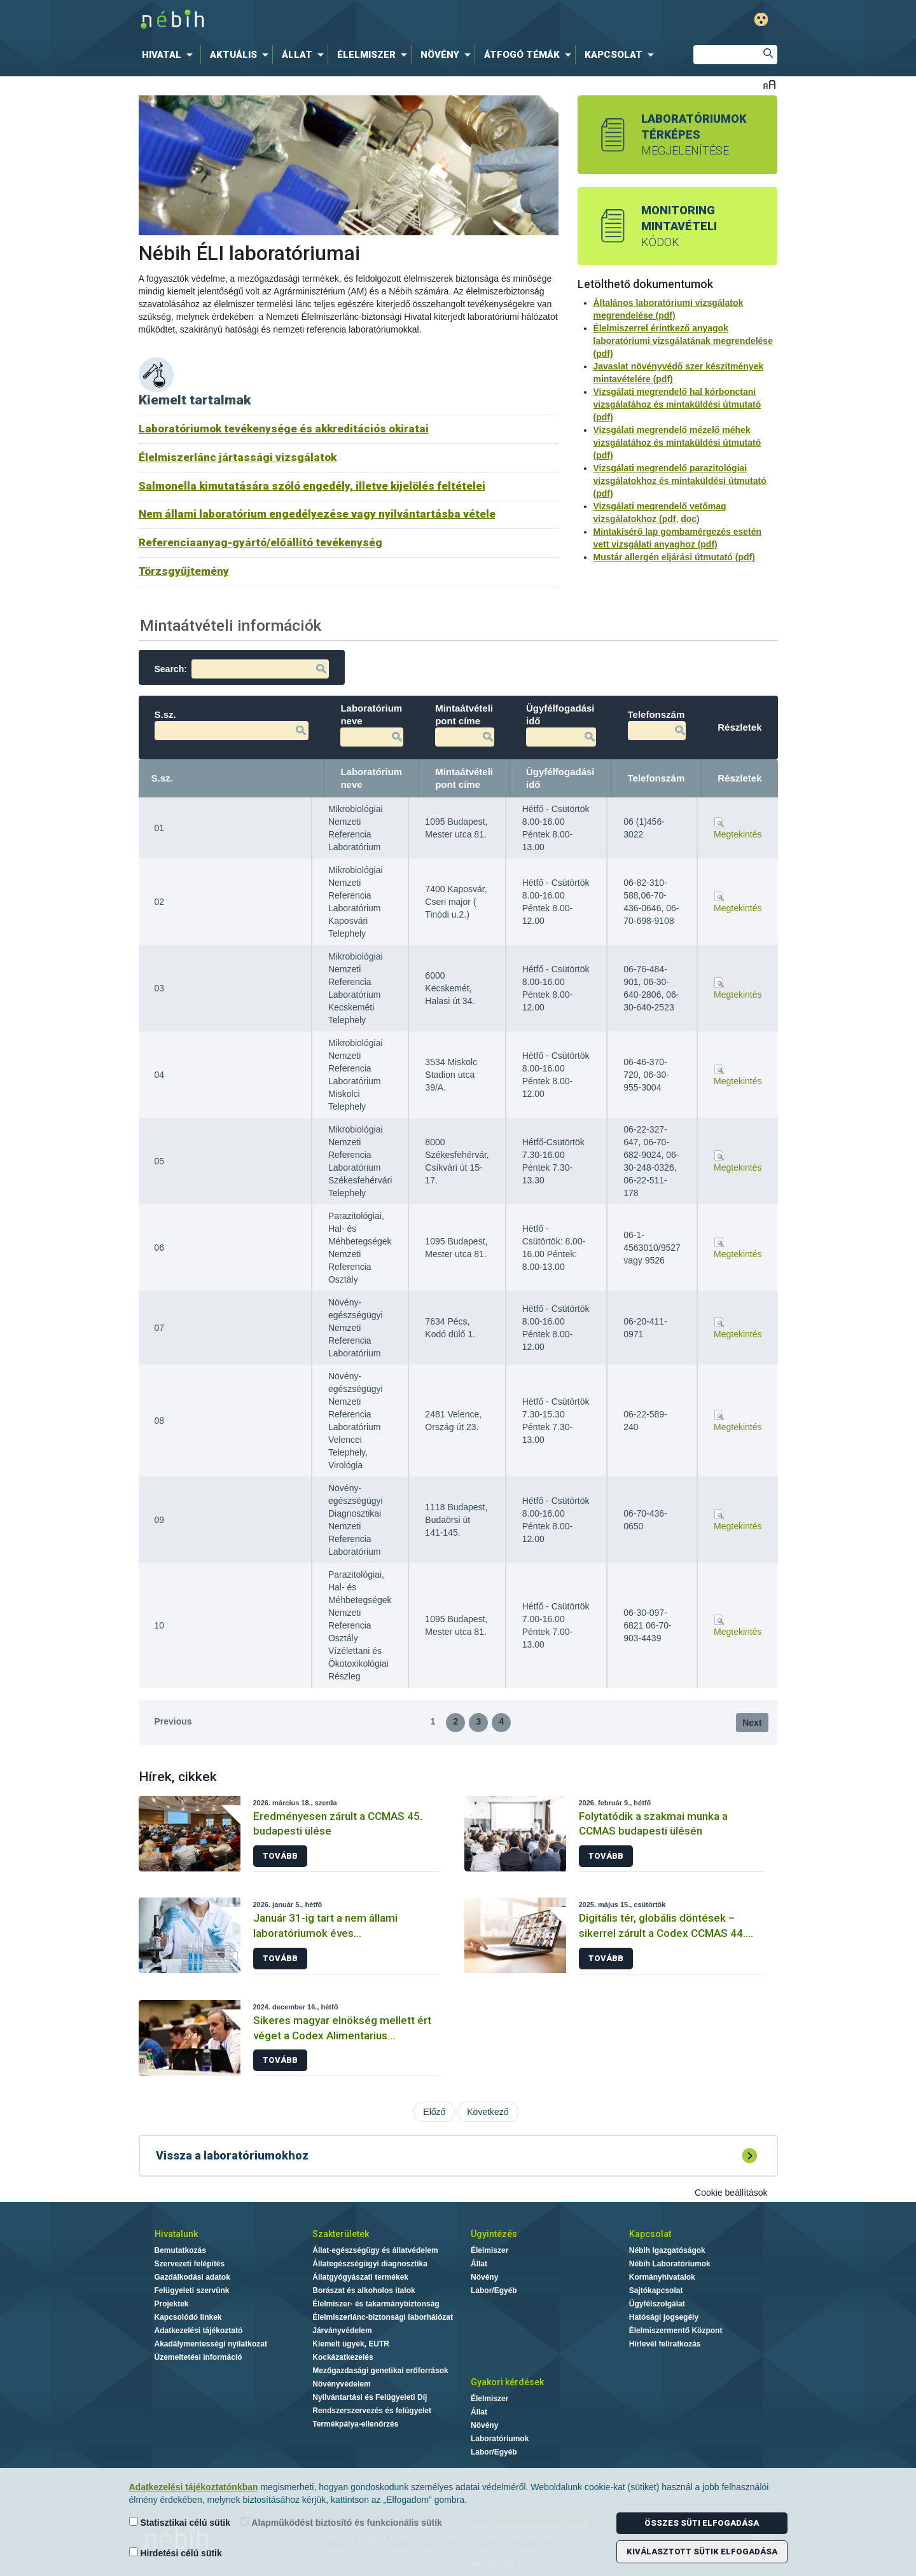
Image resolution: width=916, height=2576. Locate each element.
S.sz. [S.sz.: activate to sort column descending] (162, 778)
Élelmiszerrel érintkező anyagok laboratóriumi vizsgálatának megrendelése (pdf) (683, 341)
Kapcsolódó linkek (188, 2317)
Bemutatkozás (180, 2250)
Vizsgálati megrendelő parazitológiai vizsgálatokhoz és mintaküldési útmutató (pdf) (680, 481)
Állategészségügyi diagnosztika (369, 2263)
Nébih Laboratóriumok (670, 2263)
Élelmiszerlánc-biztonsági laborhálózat (382, 2317)
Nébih (325, 20)
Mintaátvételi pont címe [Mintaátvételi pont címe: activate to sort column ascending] (464, 778)
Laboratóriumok (500, 2438)
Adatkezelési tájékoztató (199, 2330)
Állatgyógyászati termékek (360, 2277)
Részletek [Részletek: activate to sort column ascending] (739, 778)
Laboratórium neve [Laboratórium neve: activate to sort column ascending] (371, 778)
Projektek (172, 2303)
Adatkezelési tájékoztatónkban (193, 2487)
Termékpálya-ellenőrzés (355, 2424)
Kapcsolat (650, 2234)
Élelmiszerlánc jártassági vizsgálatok (238, 457)
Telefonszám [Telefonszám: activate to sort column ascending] (656, 778)
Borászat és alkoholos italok (363, 2290)
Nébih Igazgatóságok (667, 2250)
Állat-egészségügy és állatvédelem (375, 2250)
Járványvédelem (341, 2330)
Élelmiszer (489, 2250)
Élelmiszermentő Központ (676, 2330)
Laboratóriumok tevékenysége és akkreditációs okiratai (284, 428)
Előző (434, 2112)
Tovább (280, 1856)
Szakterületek (340, 2234)
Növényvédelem (341, 2384)
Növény (484, 2277)
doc (689, 519)
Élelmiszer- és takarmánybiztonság (375, 2303)
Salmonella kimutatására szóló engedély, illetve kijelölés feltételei (312, 485)
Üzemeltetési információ (198, 2357)
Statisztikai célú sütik (180, 2522)
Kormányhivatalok (662, 2277)
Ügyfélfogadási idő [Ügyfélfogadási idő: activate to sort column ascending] (560, 778)
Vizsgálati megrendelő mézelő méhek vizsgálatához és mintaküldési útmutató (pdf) (677, 442)
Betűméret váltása (769, 84)
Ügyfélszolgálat (657, 2303)
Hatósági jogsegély (663, 2317)
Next (751, 1723)
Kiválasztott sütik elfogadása (702, 2551)
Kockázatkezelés (342, 2357)
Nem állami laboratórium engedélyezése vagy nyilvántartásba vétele (317, 513)
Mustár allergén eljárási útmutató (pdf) (674, 557)
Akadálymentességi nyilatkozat (211, 2343)
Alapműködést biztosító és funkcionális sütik (341, 2522)
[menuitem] (170, 54)
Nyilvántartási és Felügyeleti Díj (369, 2397)
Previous (173, 1721)
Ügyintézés (494, 2234)
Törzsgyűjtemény (184, 571)
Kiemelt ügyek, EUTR (350, 2343)
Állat (479, 2263)
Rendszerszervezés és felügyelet (371, 2410)
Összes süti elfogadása (701, 2523)
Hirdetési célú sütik (175, 2552)
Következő (487, 2112)
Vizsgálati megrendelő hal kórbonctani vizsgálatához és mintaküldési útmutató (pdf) (677, 404)
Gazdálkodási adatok (192, 2277)
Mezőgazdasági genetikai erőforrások (380, 2370)
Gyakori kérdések (507, 2382)
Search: (242, 668)
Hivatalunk (176, 2234)
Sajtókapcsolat (656, 2290)
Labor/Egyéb (494, 2290)
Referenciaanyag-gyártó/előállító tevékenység (260, 542)
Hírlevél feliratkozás (665, 2343)
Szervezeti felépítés (190, 2263)
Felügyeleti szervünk (192, 2290)
